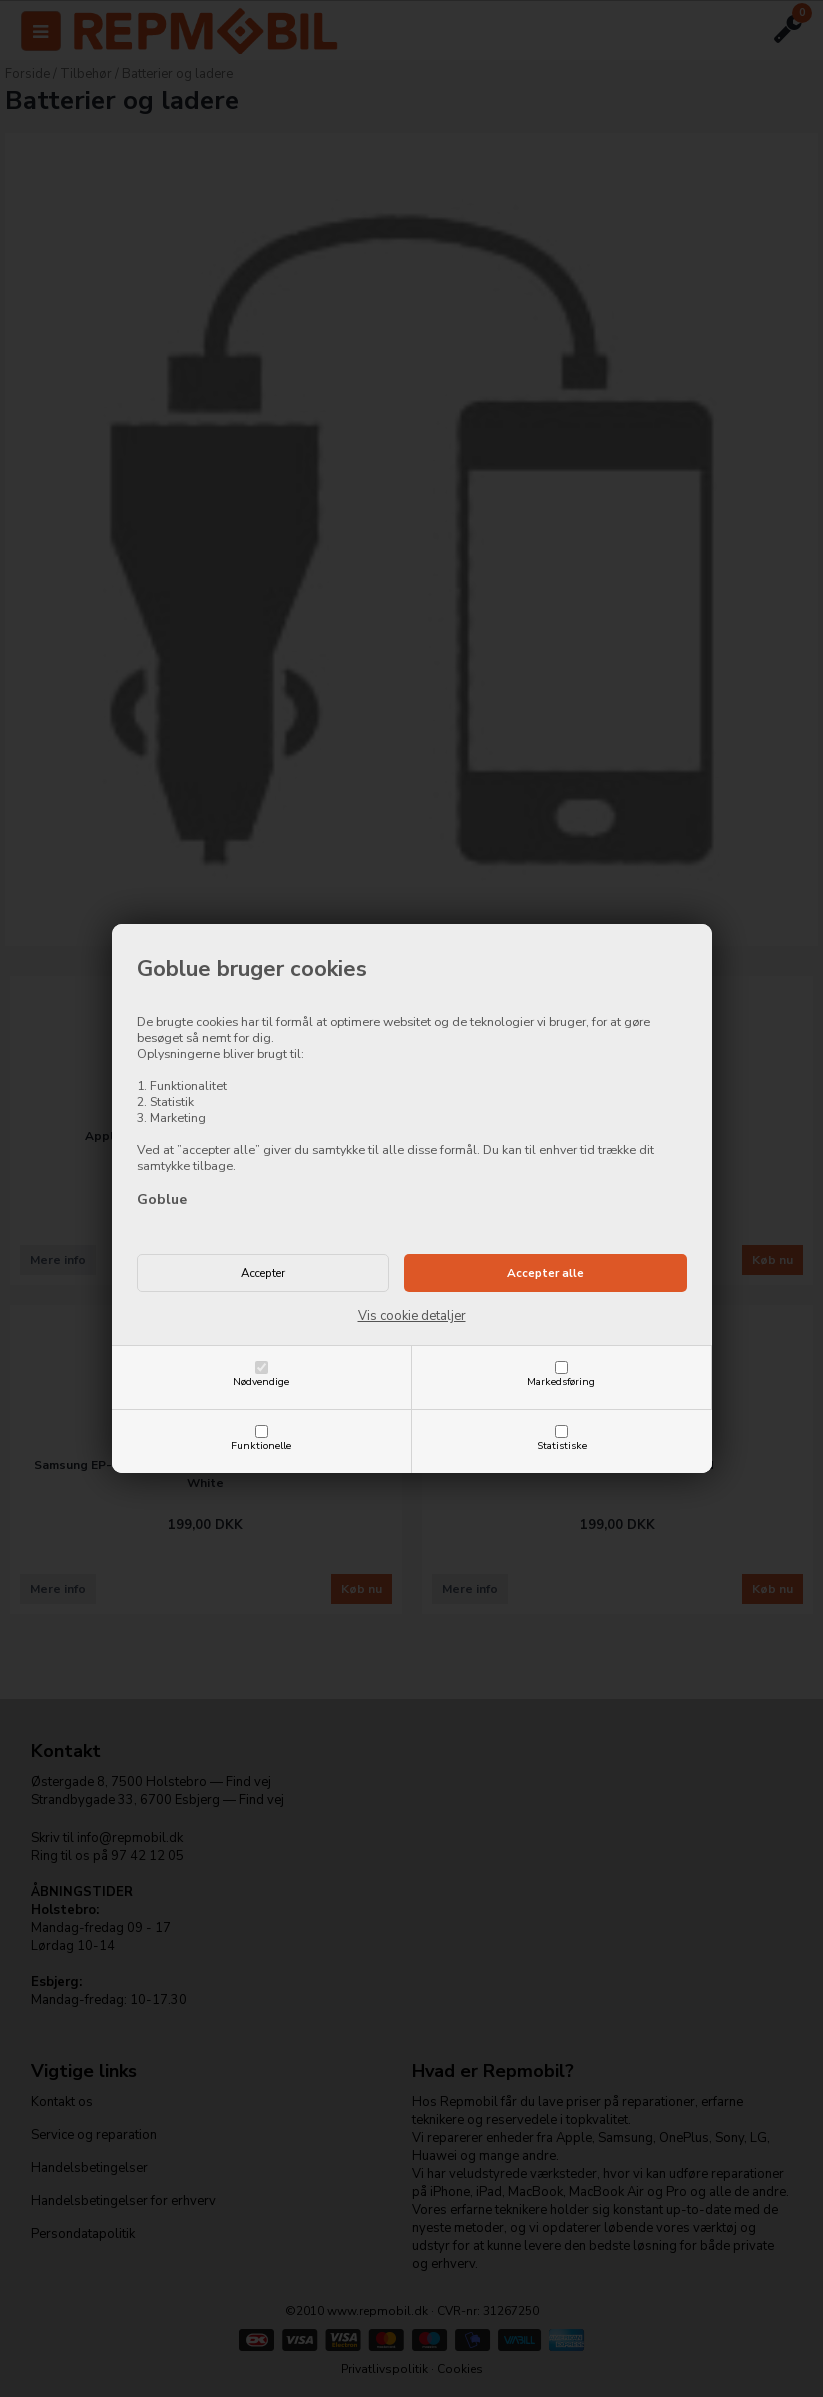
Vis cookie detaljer (412, 1316)
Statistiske (562, 1445)
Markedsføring (561, 1381)
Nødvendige (261, 1381)
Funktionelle (261, 1445)
